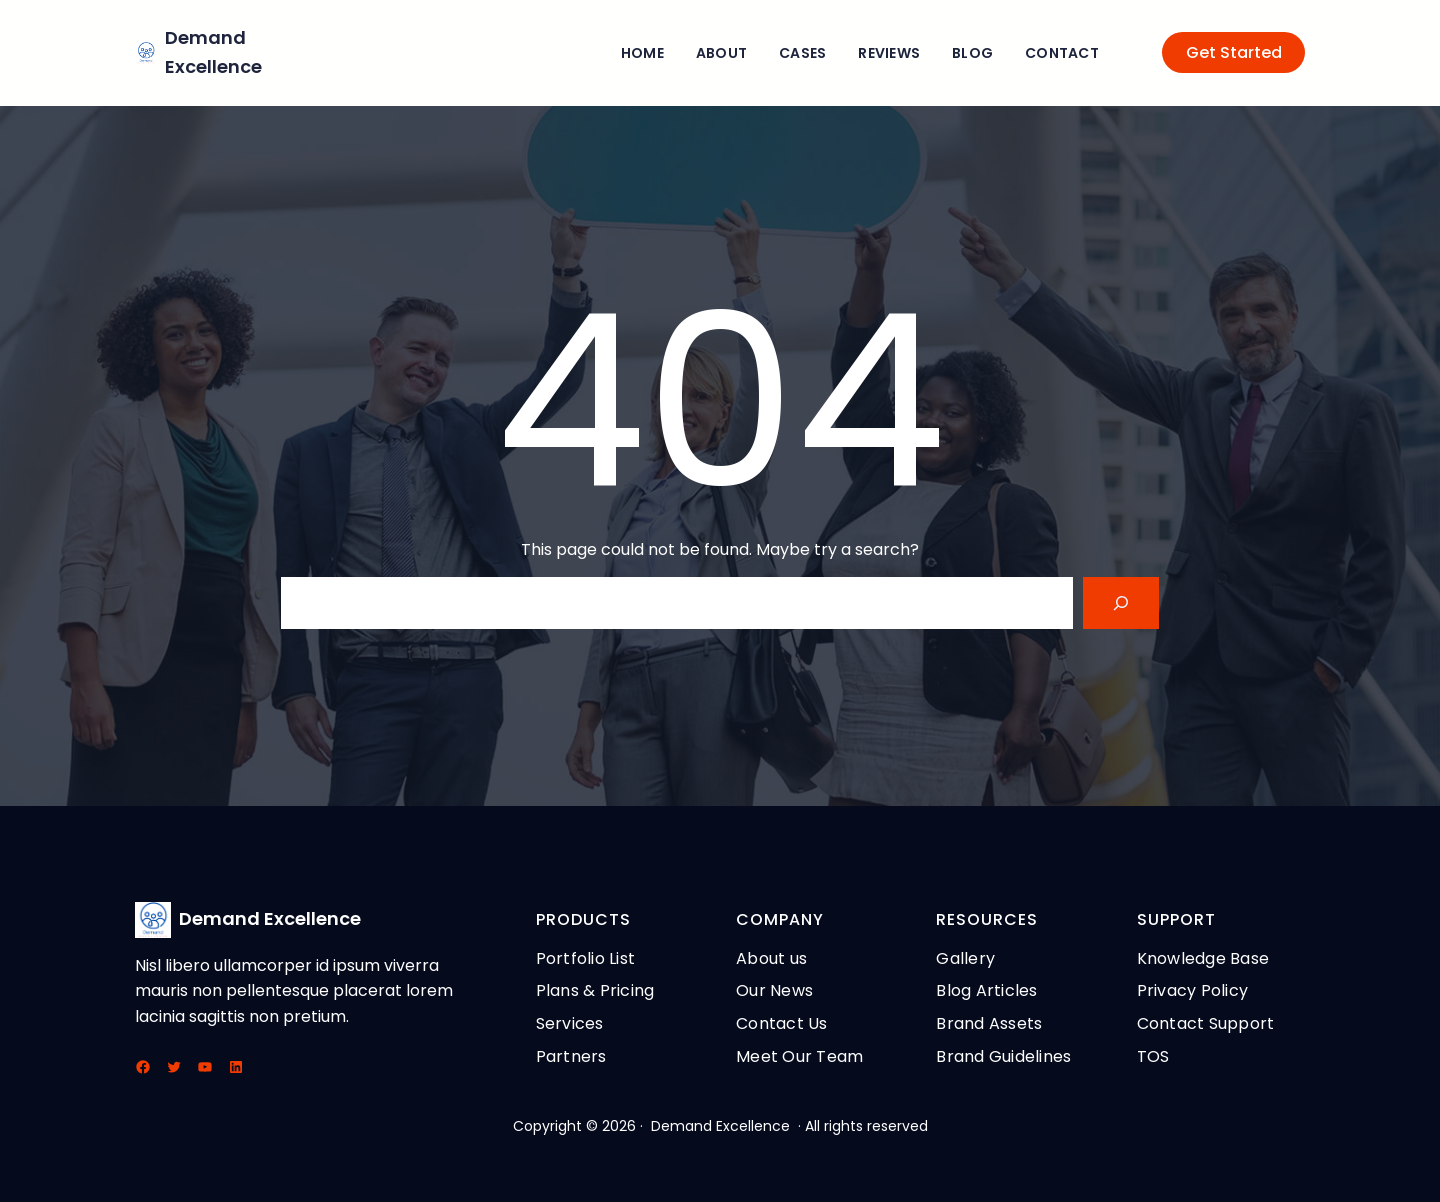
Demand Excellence (270, 918)
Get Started (1234, 52)
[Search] (1121, 603)
